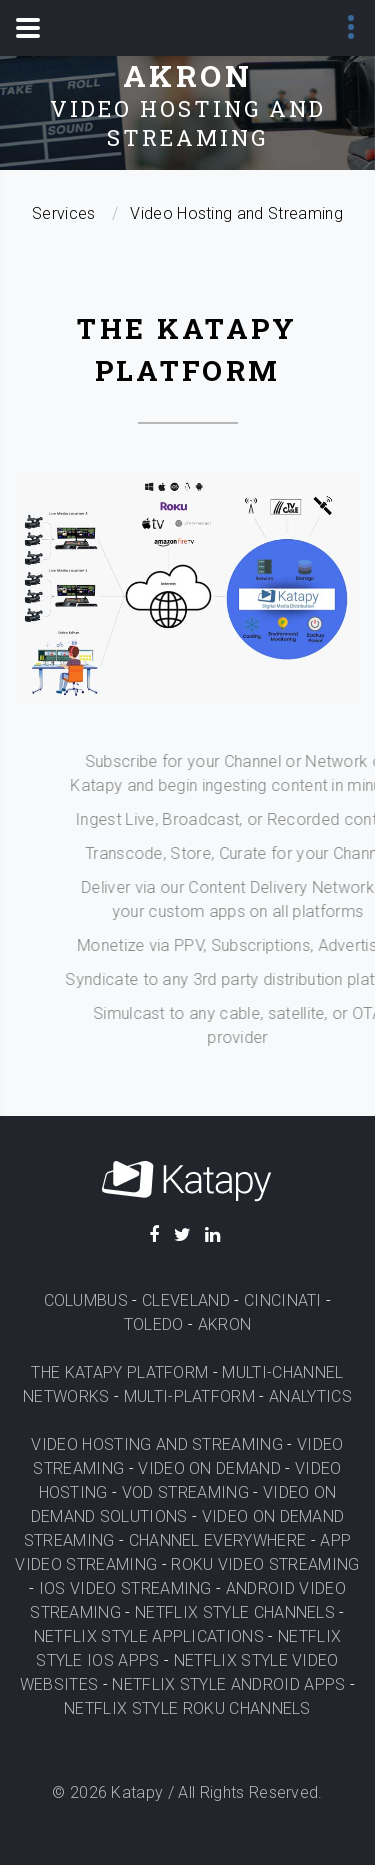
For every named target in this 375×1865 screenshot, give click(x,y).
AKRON (225, 1324)
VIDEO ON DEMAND (209, 1468)
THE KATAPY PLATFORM (119, 1372)
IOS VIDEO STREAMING (125, 1588)
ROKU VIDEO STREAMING (265, 1564)
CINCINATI (283, 1300)
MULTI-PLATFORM (189, 1396)
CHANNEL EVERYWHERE (218, 1540)
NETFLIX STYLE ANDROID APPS (228, 1684)
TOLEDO (154, 1324)
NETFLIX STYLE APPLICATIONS (149, 1636)
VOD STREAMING (185, 1492)
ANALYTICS (310, 1396)
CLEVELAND (186, 1300)
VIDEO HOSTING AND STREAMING (157, 1444)
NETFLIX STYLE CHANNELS (235, 1612)
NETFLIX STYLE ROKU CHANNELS (187, 1708)
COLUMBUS (86, 1300)
